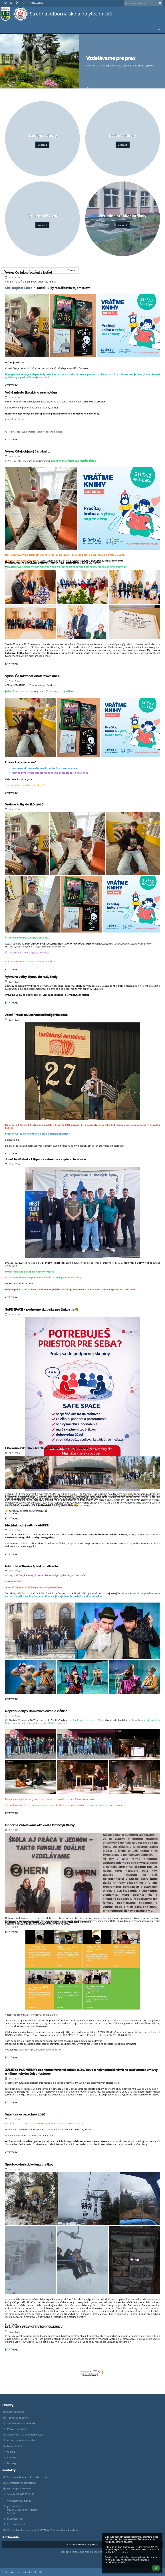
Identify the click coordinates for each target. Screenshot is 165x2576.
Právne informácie (17, 2429)
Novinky (11, 2463)
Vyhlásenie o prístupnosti (21, 2423)
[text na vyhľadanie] (143, 3)
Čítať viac (12, 385)
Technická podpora (17, 2417)
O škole (11, 2451)
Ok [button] (156, 2568)
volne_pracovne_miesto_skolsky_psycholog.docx (34, 431)
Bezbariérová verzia (14, 2572)
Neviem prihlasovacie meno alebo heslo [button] (82, 2551)
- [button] (11, 2)
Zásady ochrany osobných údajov (25, 2434)
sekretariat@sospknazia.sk (21, 2482)
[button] (23, 3)
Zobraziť (42, 144)
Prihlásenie (36, 2)
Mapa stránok (14, 2446)
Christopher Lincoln (20, 287)
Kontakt (11, 2457)
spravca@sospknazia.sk (20, 2488)
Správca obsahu (16, 2411)
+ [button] (5, 2)
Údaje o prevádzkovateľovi (21, 2440)
